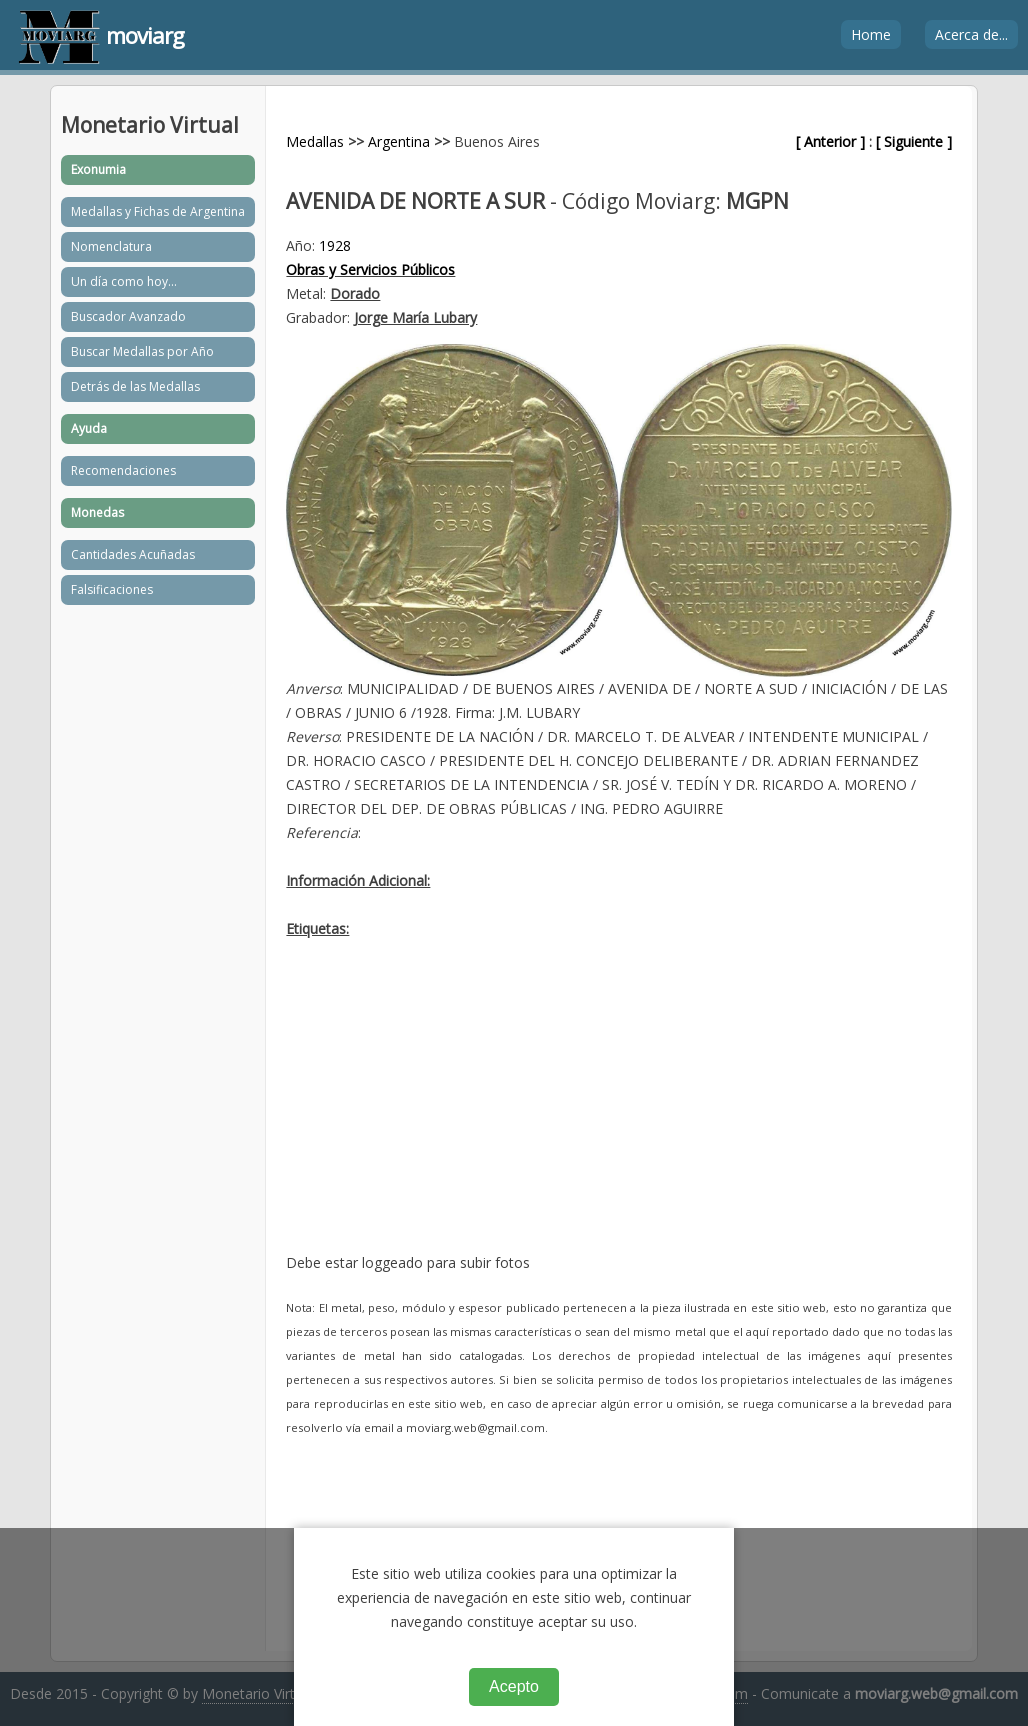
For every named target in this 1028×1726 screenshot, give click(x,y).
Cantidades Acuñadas (133, 554)
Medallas (315, 141)
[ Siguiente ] (914, 141)
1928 (335, 245)
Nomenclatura (111, 246)
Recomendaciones (123, 470)
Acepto (514, 1686)
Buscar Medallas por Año (142, 351)
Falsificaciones (112, 589)
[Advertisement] (618, 1111)
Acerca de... (971, 34)
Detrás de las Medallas (135, 386)
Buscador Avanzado (128, 316)
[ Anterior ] (830, 141)
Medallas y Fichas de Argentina (158, 211)
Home (871, 34)
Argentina (399, 141)
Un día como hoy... (124, 281)
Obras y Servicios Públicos (370, 269)
